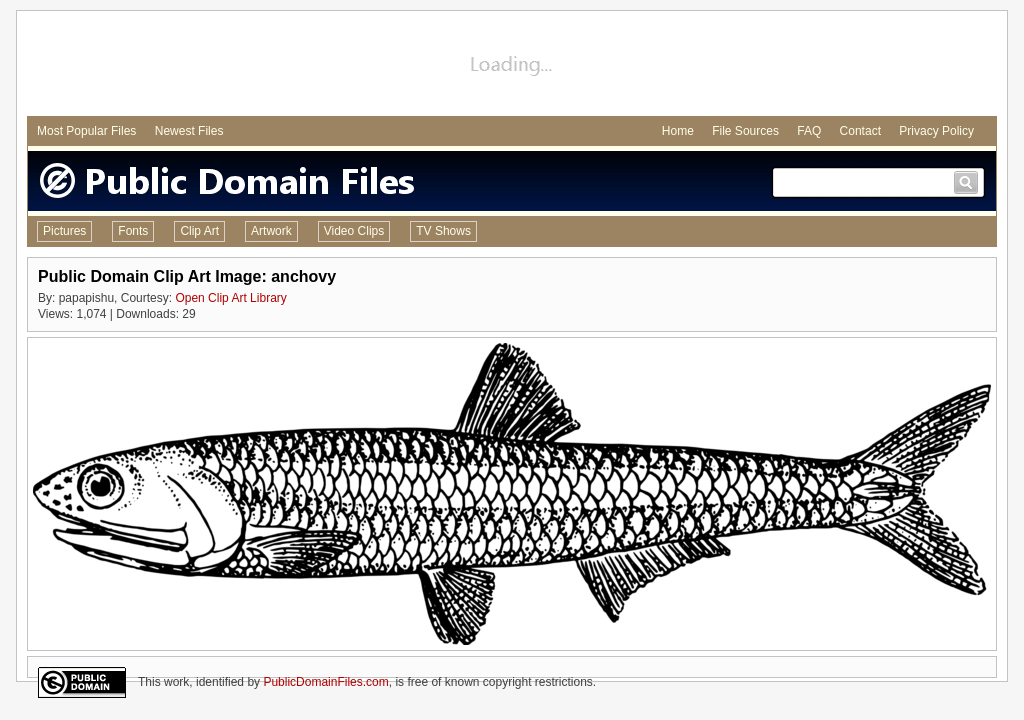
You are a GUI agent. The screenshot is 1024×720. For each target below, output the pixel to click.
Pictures (64, 231)
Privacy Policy (936, 131)
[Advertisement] (512, 66)
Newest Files (189, 131)
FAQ (809, 131)
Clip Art (199, 231)
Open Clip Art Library (230, 298)
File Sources (745, 131)
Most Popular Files (86, 131)
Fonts (133, 231)
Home (678, 131)
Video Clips (354, 231)
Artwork (271, 231)
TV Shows (443, 231)
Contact (860, 131)
